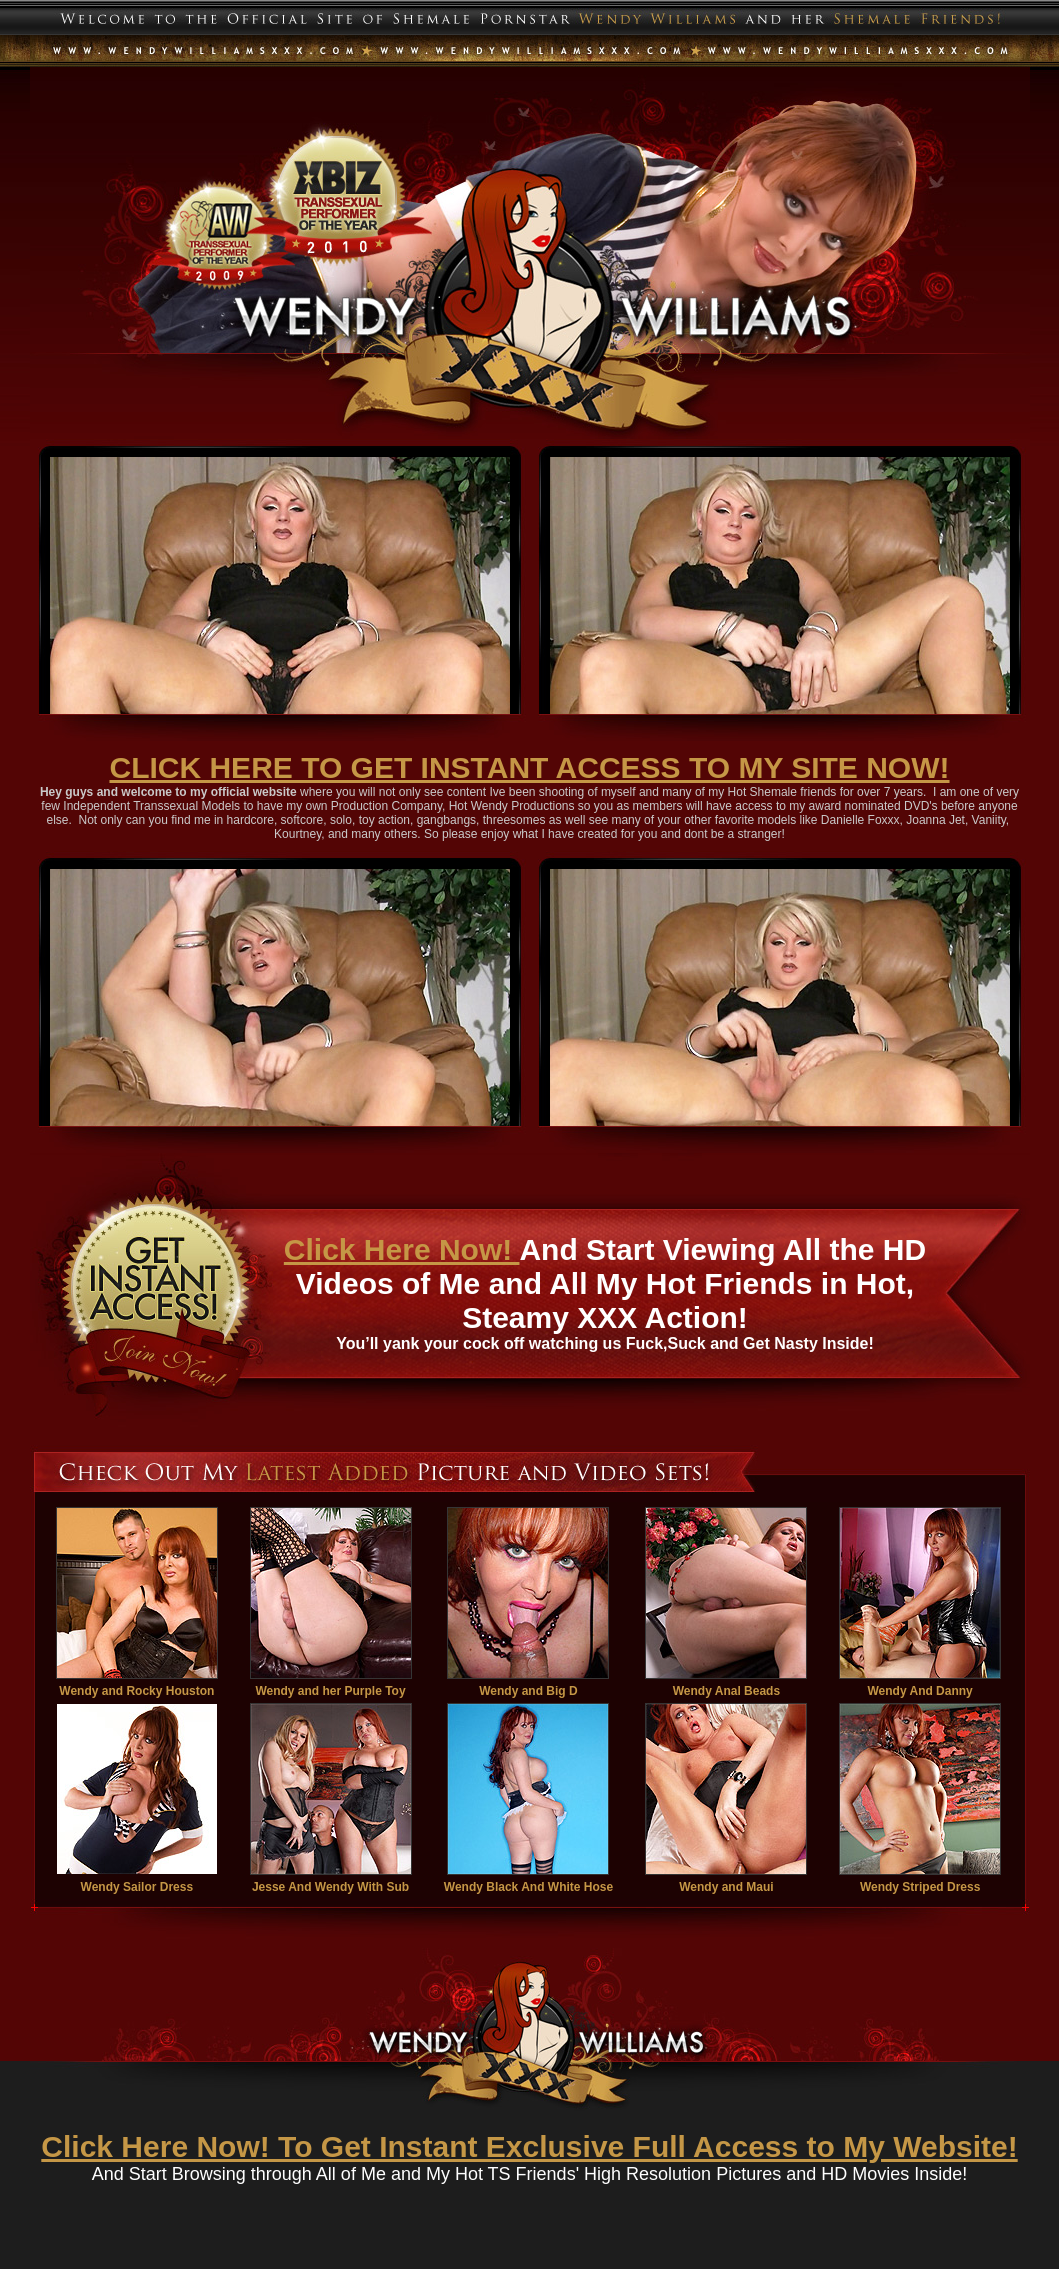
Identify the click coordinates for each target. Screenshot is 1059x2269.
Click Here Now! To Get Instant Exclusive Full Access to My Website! (529, 2146)
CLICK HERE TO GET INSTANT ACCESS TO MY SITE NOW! (529, 767)
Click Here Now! (402, 1249)
